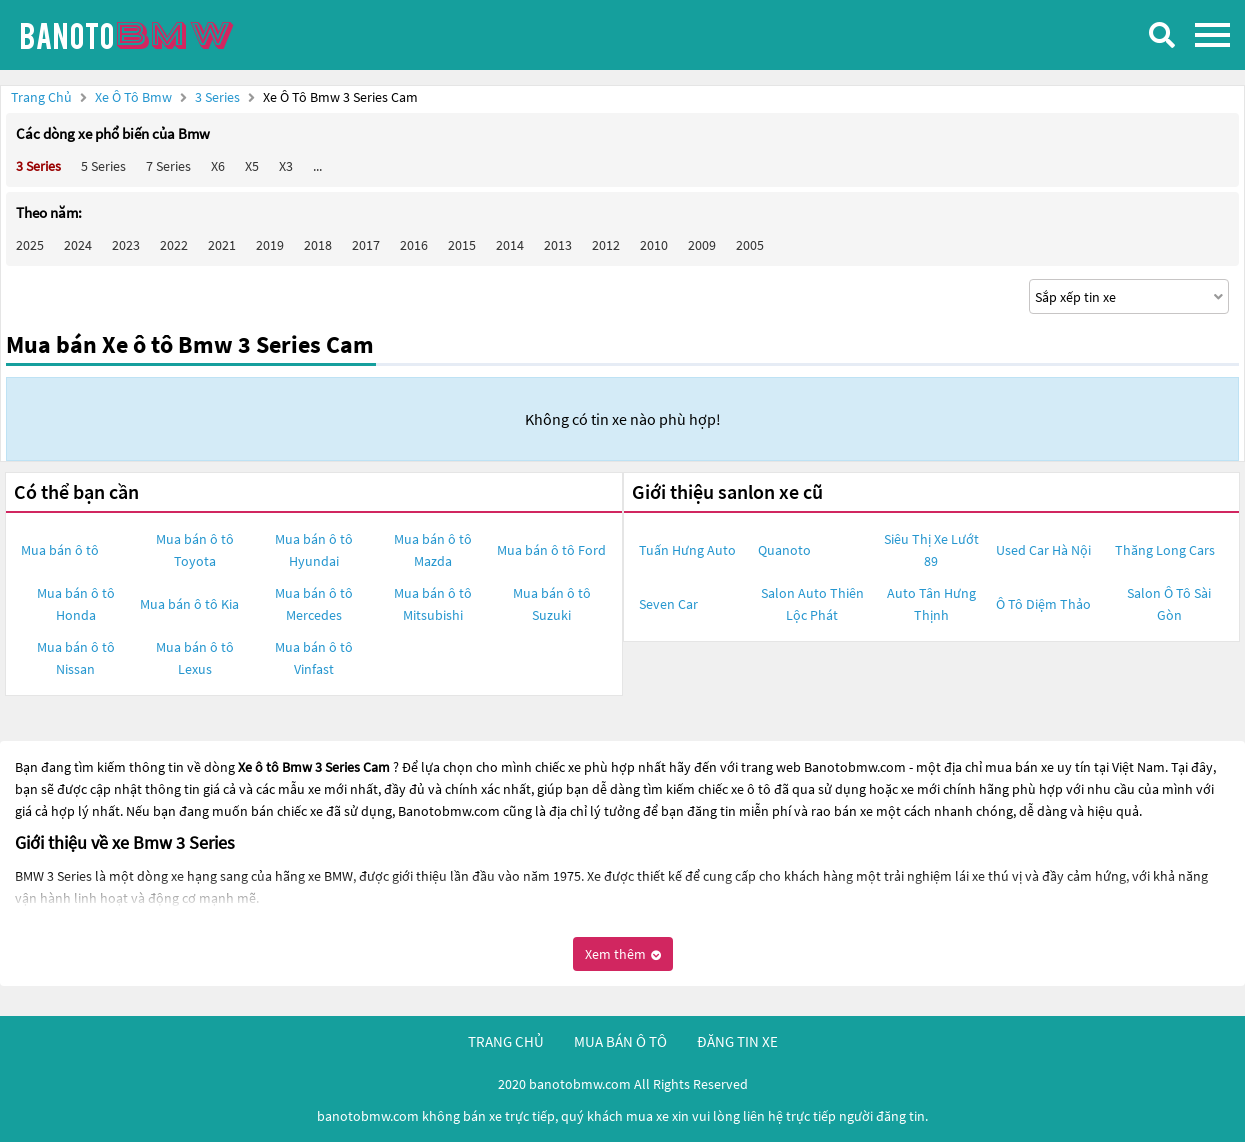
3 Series (219, 97)
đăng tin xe (737, 1041)
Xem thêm (623, 954)
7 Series (168, 166)
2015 (462, 245)
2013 (558, 245)
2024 (78, 245)
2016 (414, 245)
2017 (366, 245)
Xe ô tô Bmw (133, 97)
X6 (218, 166)
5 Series (103, 166)
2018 (318, 245)
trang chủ (506, 1041)
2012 (606, 245)
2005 (750, 245)
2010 (654, 245)
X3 (286, 166)
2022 (174, 245)
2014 (510, 245)
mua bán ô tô (620, 1041)
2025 (30, 245)
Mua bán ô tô (60, 550)
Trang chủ (41, 97)
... (317, 166)
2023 (126, 245)
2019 (270, 245)
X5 (252, 166)
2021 (222, 245)
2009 (702, 245)
